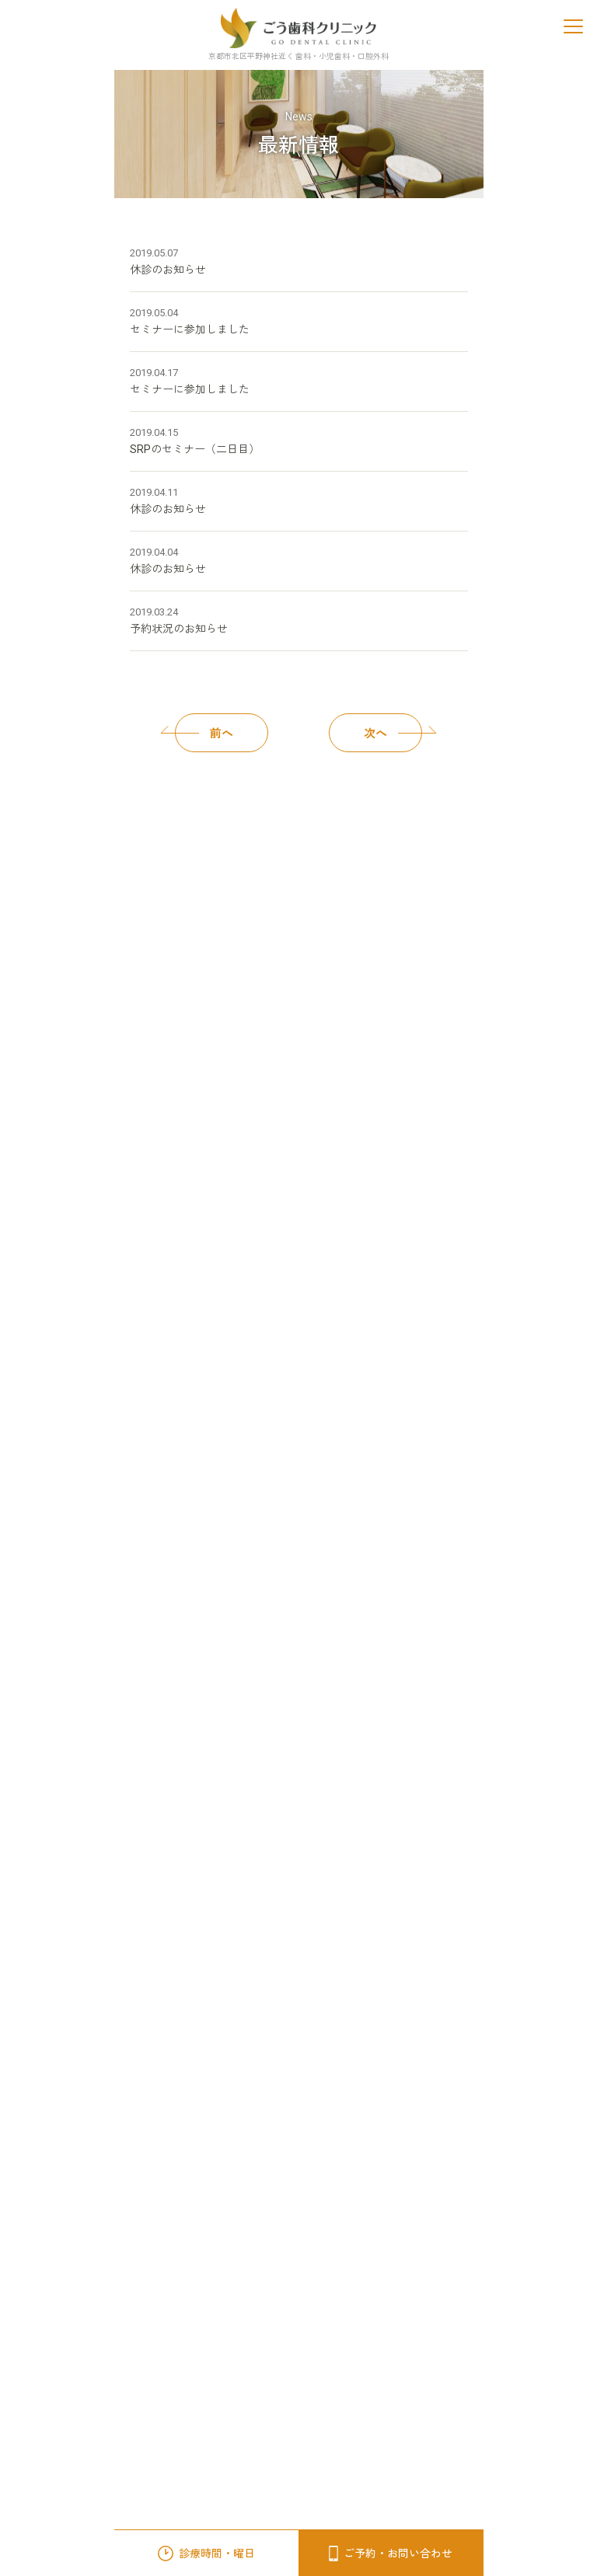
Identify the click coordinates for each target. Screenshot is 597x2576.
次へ (393, 733)
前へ (204, 733)
